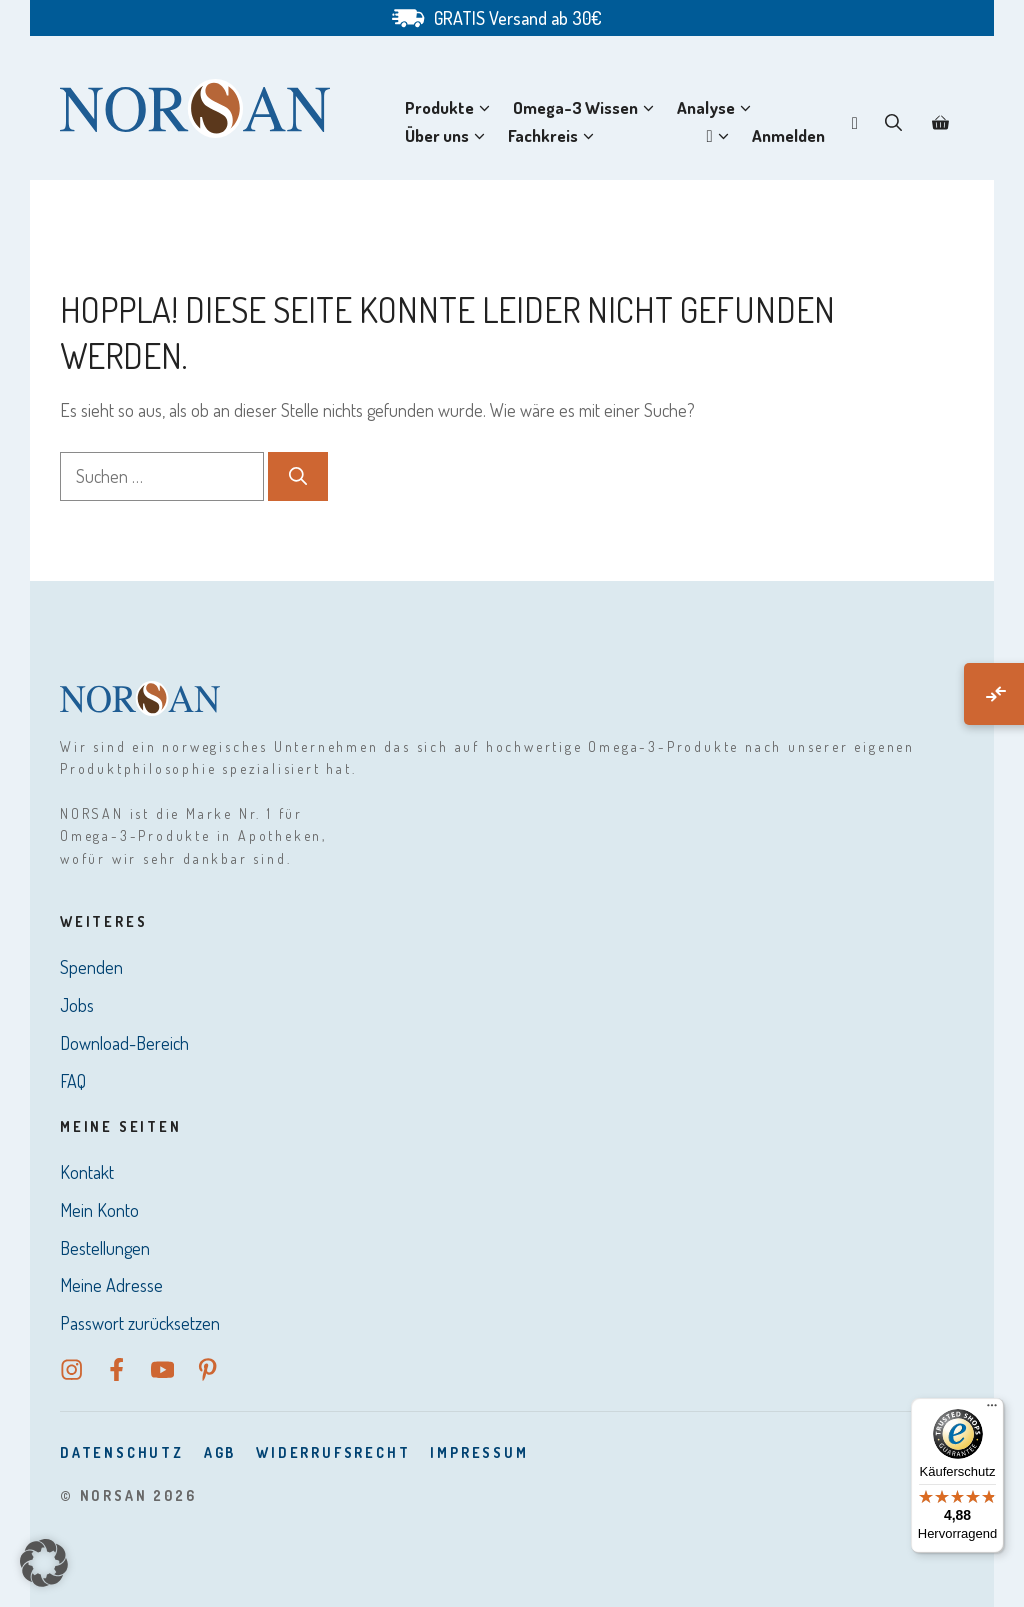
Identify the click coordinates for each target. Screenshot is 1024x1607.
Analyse (718, 108)
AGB (220, 1452)
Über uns (449, 136)
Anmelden (788, 135)
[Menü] (992, 1410)
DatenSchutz (122, 1452)
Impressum (479, 1452)
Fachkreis (555, 136)
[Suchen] (298, 476)
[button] (893, 122)
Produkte (451, 108)
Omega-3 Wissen (587, 108)
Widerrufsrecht (333, 1452)
